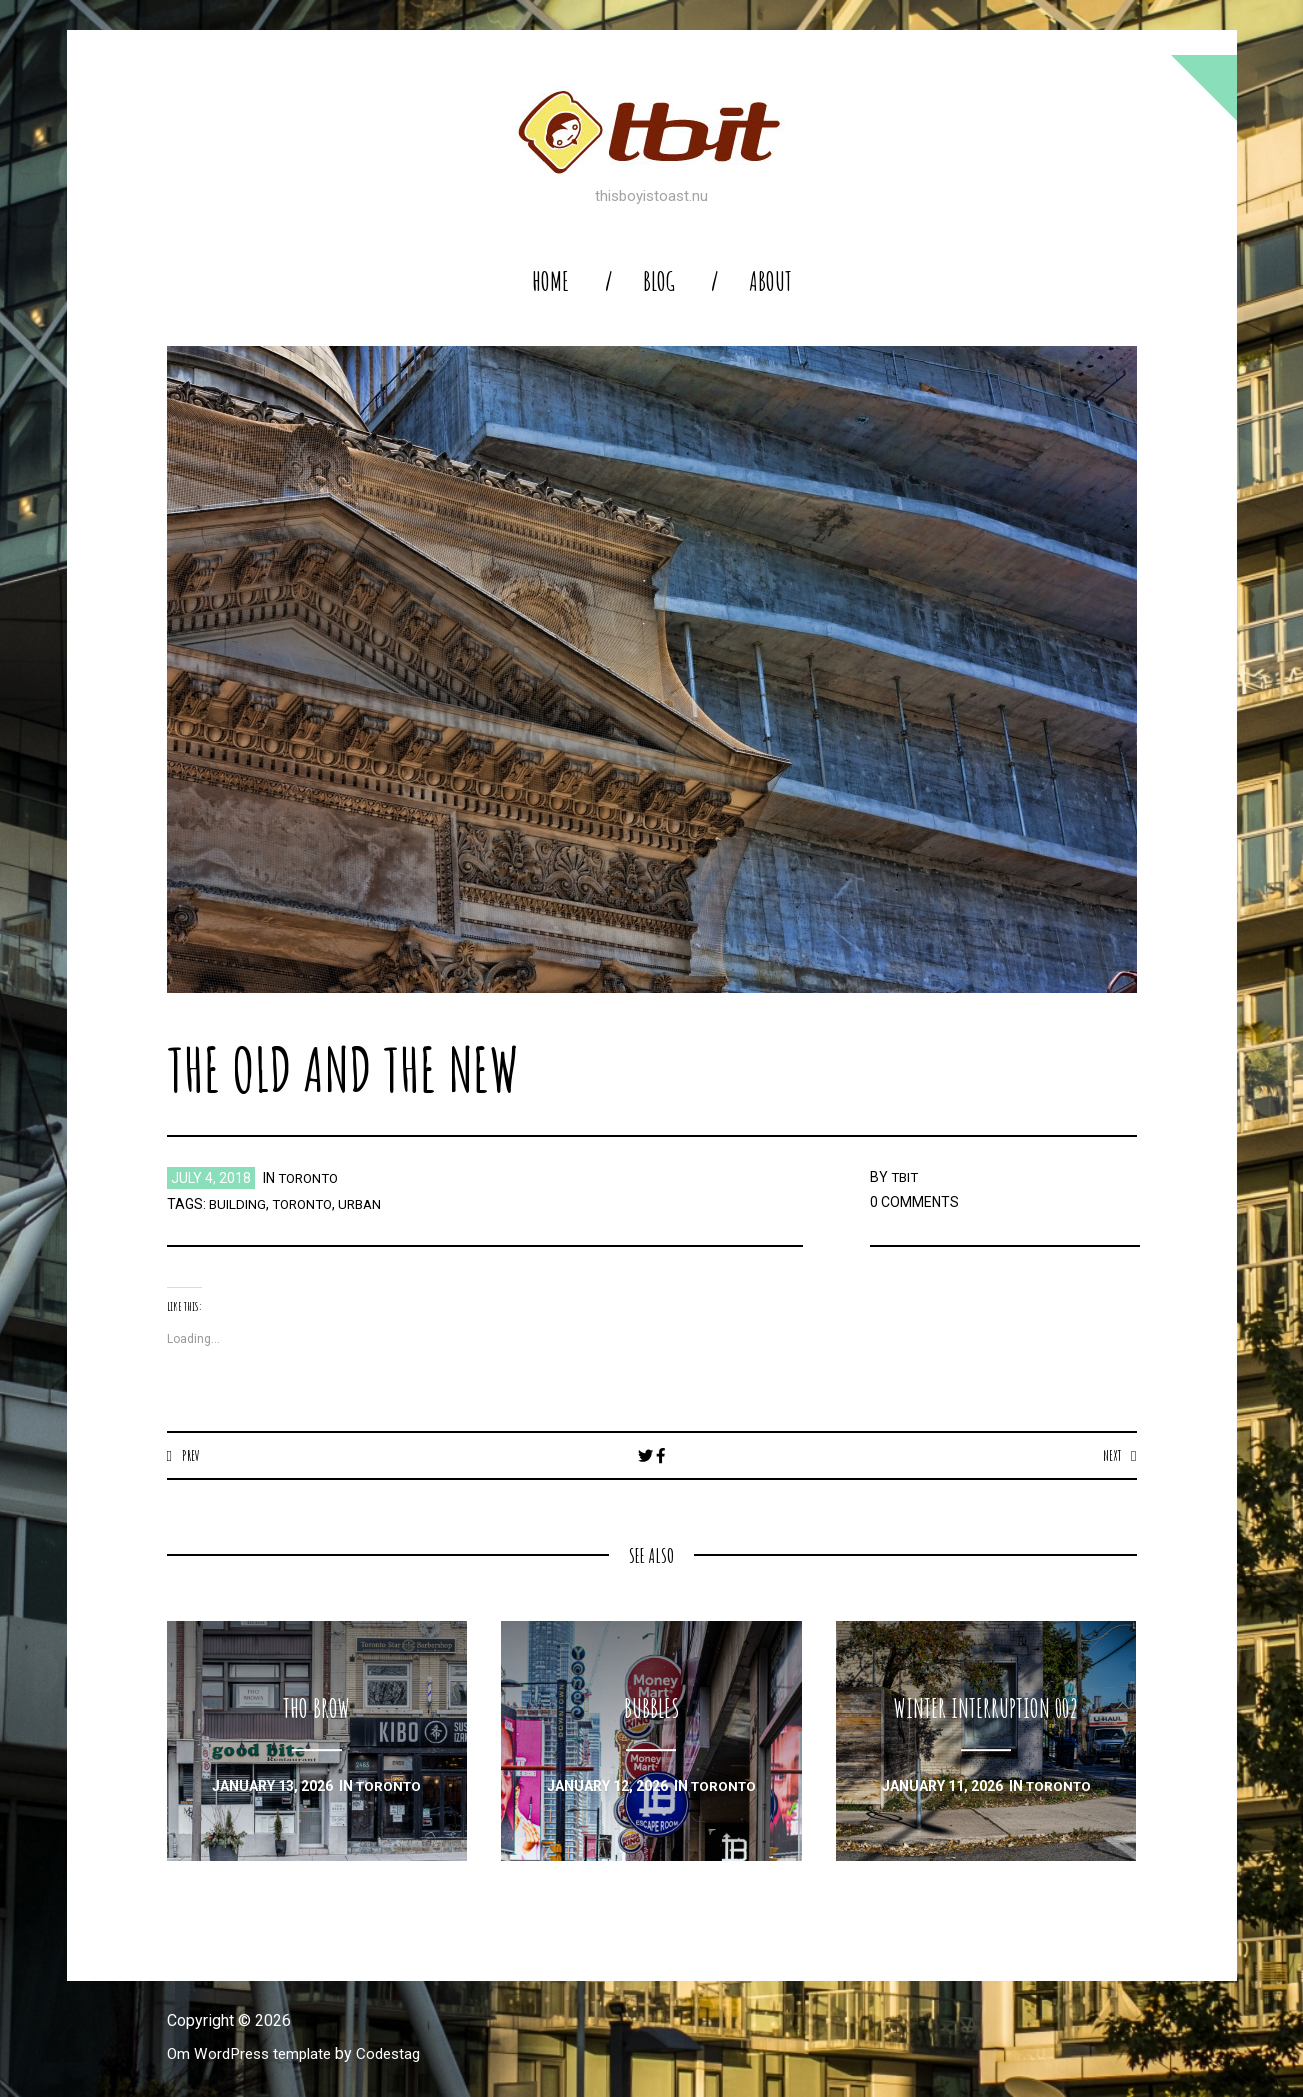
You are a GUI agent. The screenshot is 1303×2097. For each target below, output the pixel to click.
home (550, 281)
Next (1110, 1455)
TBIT (906, 1177)
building (238, 1204)
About (770, 281)
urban (367, 1204)
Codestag (400, 2054)
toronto (311, 1178)
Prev (191, 1455)
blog (659, 281)
